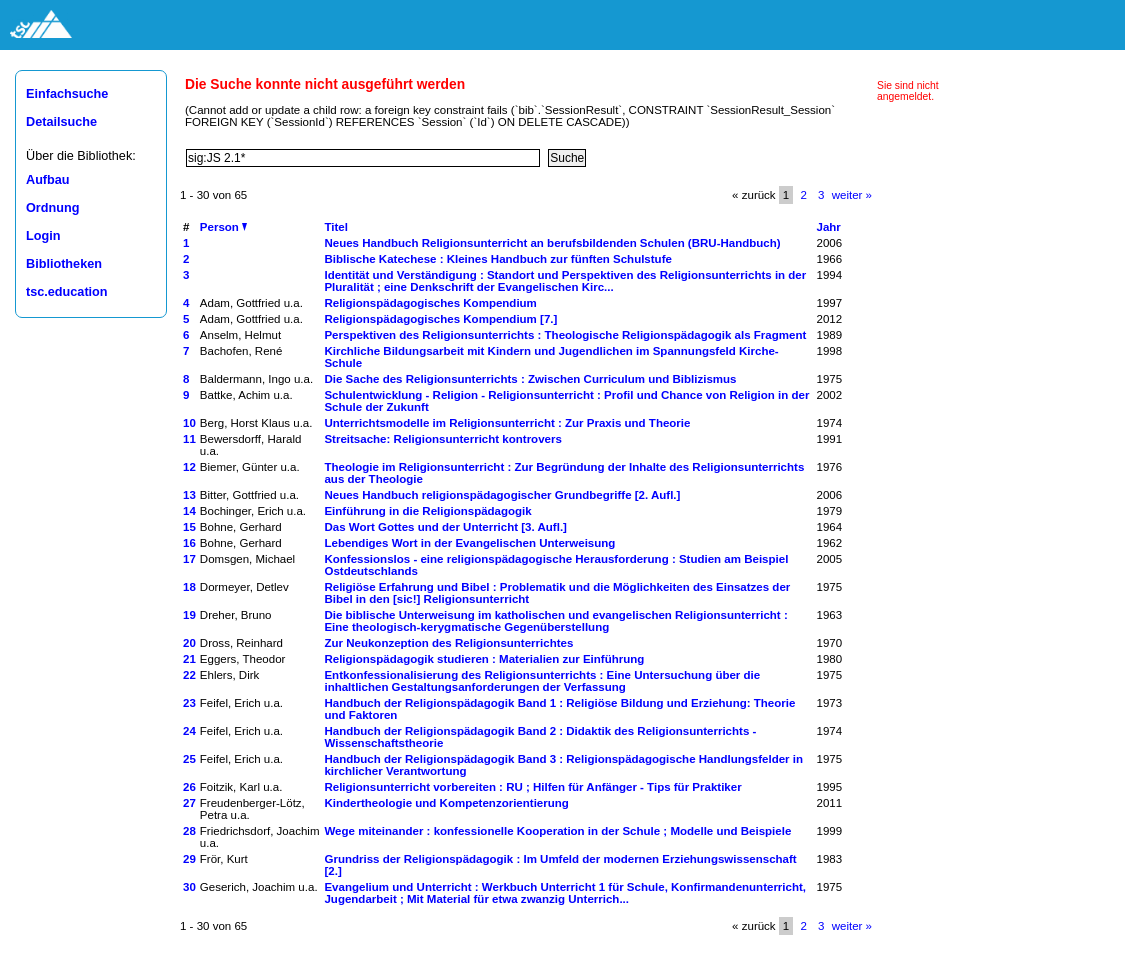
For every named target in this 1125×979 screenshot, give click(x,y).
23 (189, 703)
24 (189, 731)
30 (189, 887)
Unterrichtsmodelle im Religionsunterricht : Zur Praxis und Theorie (507, 423)
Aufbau (48, 180)
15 (189, 527)
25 (189, 759)
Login (43, 236)
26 (189, 787)
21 (189, 659)
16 (189, 543)
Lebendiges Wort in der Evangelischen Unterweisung (469, 543)
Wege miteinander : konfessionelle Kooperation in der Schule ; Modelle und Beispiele (557, 831)
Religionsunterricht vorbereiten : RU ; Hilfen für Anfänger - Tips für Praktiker (532, 787)
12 (189, 467)
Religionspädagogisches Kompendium (430, 303)
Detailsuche (61, 122)
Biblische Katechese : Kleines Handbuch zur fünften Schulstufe (497, 259)
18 (189, 587)
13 (189, 495)
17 (189, 559)
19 (189, 615)
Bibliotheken (64, 264)
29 (189, 859)
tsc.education (67, 292)
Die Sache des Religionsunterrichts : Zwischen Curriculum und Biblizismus (530, 379)
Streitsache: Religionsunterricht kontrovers (442, 439)
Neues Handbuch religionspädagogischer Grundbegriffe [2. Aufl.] (502, 495)
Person (223, 227)
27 (189, 803)
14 (189, 511)
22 (189, 675)
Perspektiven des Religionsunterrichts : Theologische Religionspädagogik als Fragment (565, 335)
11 (189, 439)
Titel (335, 227)
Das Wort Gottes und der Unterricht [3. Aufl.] (445, 527)
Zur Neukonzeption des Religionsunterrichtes (448, 643)
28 (189, 831)
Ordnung (52, 208)
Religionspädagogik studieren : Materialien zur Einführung (484, 659)
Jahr (829, 227)
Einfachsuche (67, 94)
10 (189, 423)
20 (189, 643)
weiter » (852, 195)
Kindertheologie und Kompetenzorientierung (446, 803)
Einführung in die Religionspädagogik (427, 511)
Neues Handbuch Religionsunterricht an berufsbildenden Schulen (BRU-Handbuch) (552, 243)
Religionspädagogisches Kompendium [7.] (440, 319)
